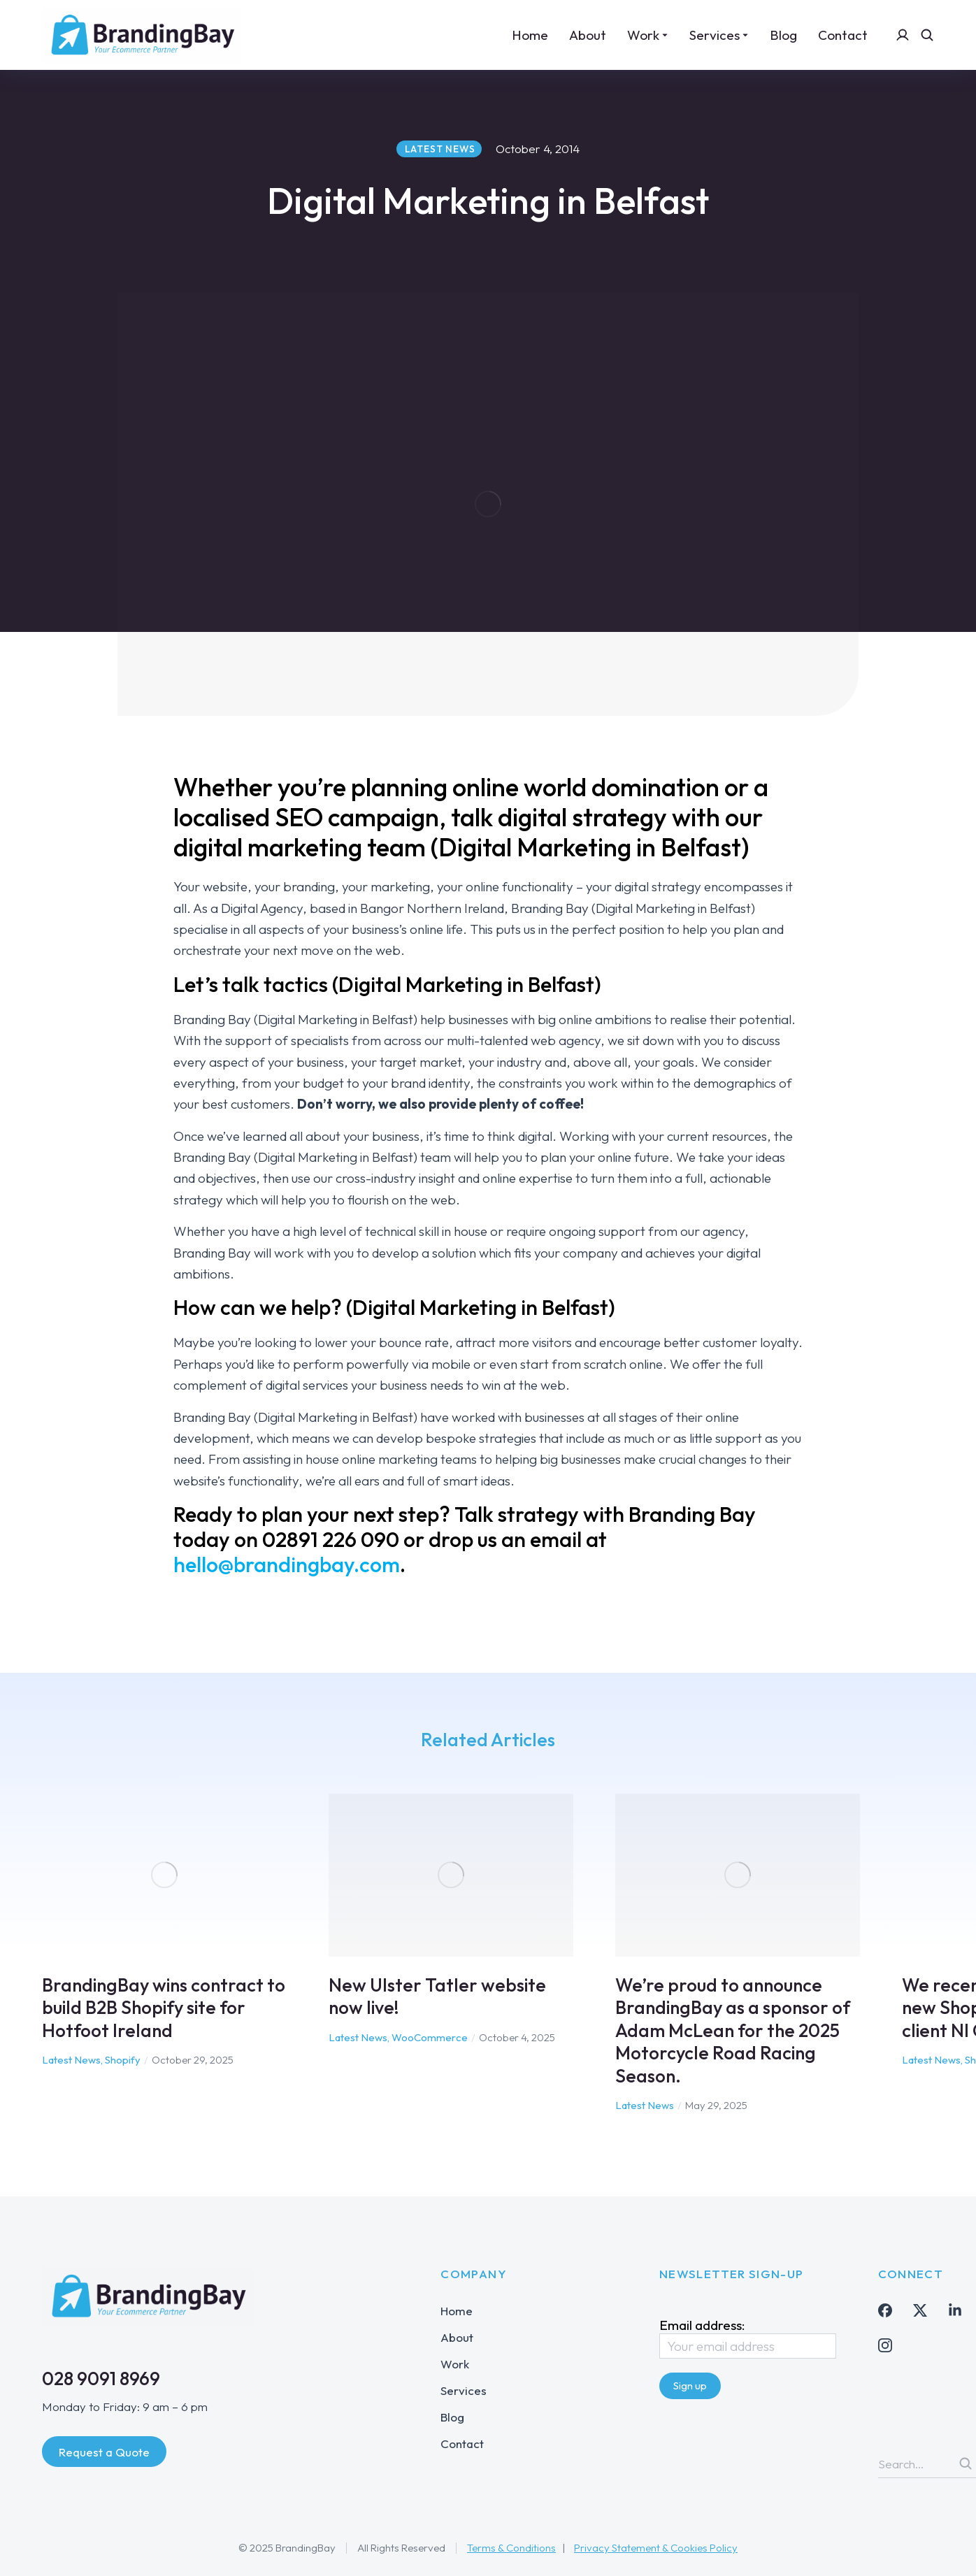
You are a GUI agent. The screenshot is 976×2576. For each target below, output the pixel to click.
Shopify (123, 2059)
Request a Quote (104, 2452)
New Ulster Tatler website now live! (437, 1996)
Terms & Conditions (511, 2547)
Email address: (747, 2338)
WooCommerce (430, 2037)
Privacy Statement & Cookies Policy (656, 2547)
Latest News (71, 2059)
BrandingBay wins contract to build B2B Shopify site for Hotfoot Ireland (163, 2007)
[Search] (965, 2463)
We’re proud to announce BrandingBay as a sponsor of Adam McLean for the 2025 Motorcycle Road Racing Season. (732, 2030)
